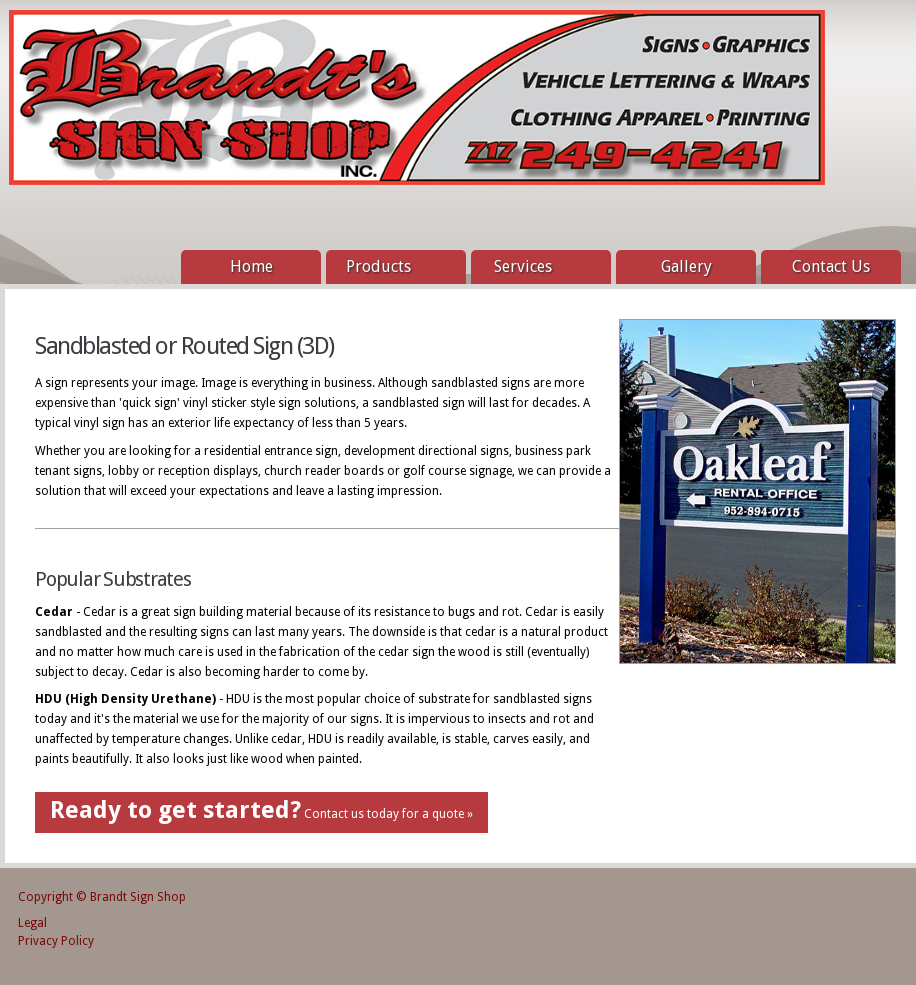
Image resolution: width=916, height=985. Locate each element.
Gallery (686, 266)
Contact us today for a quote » (261, 810)
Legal (32, 923)
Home (251, 266)
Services (536, 268)
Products (391, 268)
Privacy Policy (56, 941)
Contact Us (831, 266)
